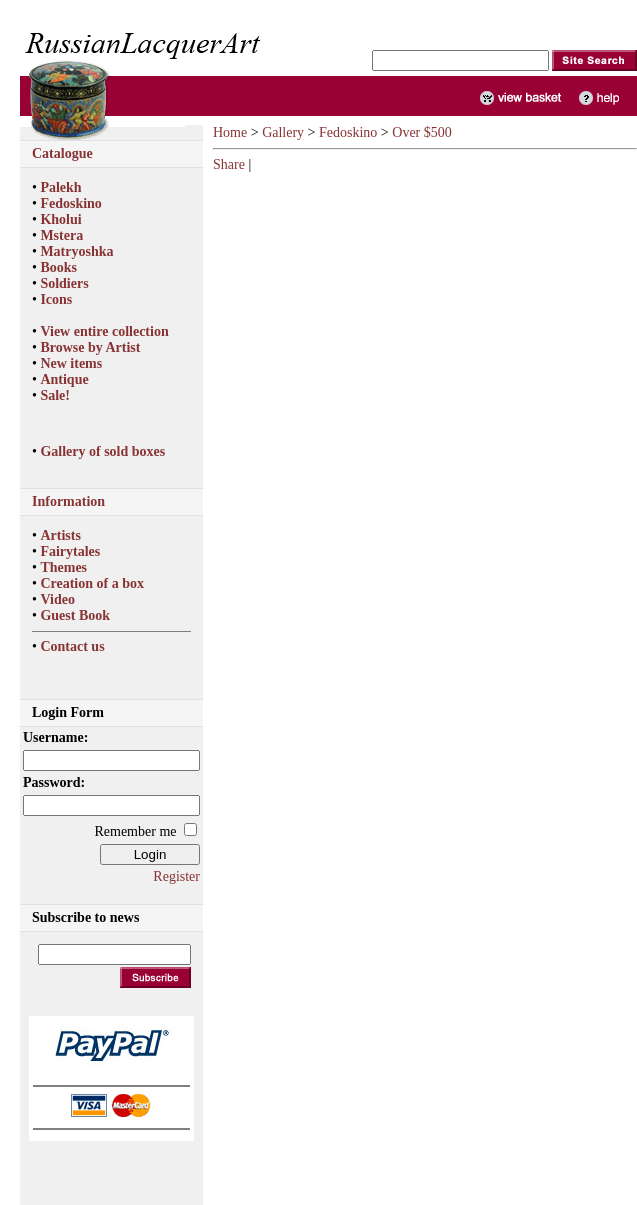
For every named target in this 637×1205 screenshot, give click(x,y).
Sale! (55, 395)
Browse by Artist (90, 347)
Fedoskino (70, 203)
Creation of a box (92, 583)
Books (58, 267)
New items (71, 363)
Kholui (60, 219)
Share (229, 164)
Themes (63, 567)
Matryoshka (76, 251)
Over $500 (422, 132)
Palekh (60, 187)
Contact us (72, 646)
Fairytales (70, 551)
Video (57, 599)
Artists (60, 535)
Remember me (135, 831)
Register (176, 876)
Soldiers (64, 283)
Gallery (283, 132)
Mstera (61, 235)
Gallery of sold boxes (102, 451)
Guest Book (75, 615)
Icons (56, 299)
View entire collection (104, 331)
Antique (64, 379)
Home (230, 132)
